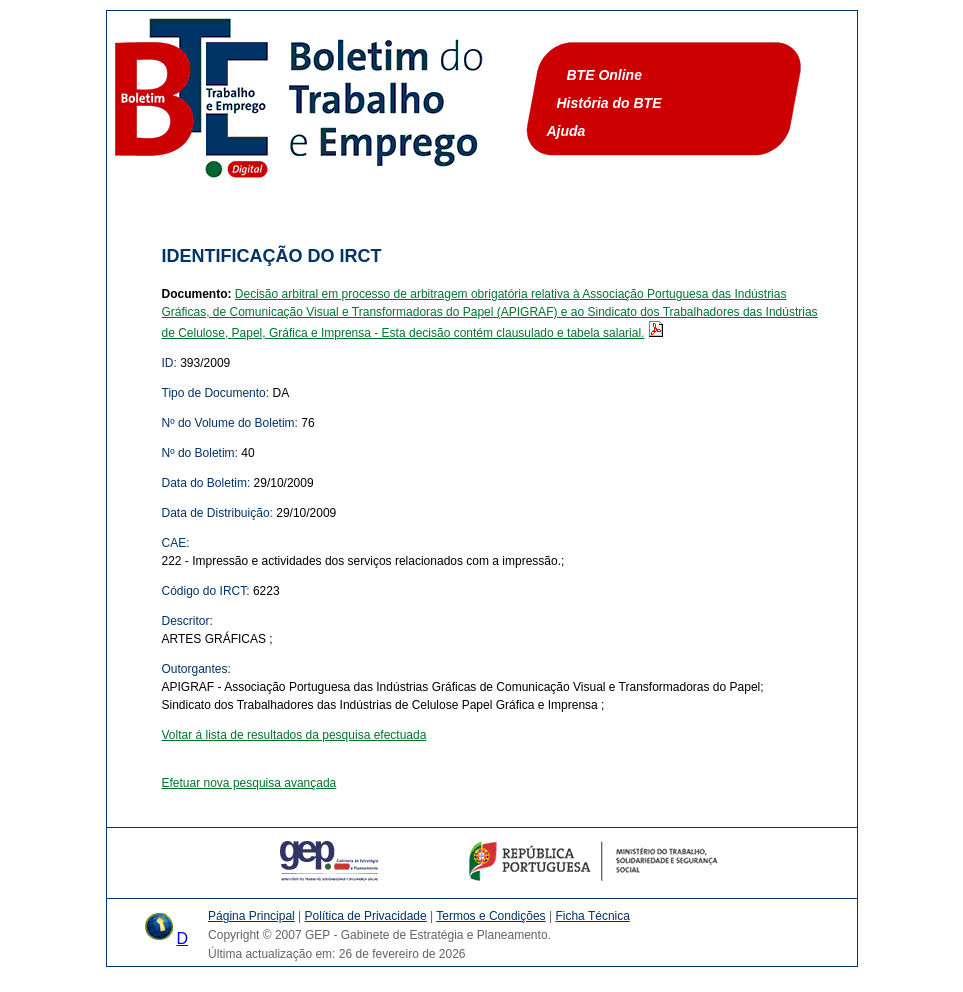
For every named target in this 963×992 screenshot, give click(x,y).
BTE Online (604, 75)
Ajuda (566, 131)
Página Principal (251, 916)
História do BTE (609, 103)
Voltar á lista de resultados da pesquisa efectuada (294, 735)
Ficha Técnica (592, 916)
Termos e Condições (490, 916)
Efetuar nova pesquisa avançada (249, 783)
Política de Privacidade (366, 916)
